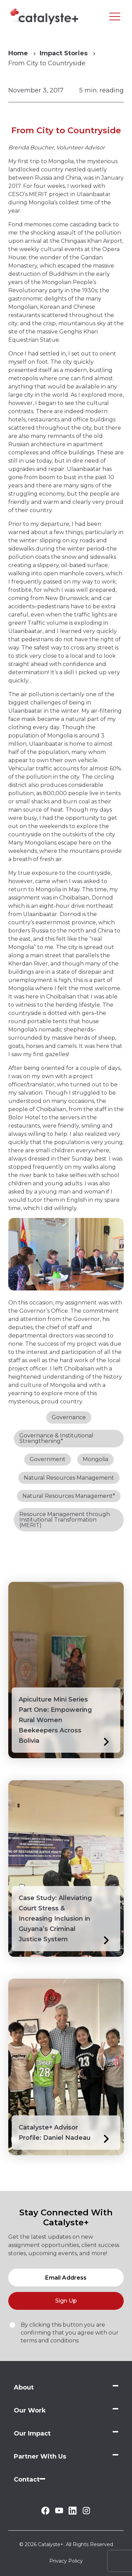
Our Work (30, 2410)
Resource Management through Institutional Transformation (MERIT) (64, 1519)
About (24, 2387)
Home (18, 53)
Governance (69, 1417)
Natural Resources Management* (68, 1496)
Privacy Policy (66, 2561)
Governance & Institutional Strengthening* (56, 1438)
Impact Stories (64, 53)
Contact (27, 2479)
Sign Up (66, 2300)
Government (47, 1459)
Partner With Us (40, 2456)
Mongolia (95, 1459)
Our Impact (32, 2433)
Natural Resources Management (69, 1478)
